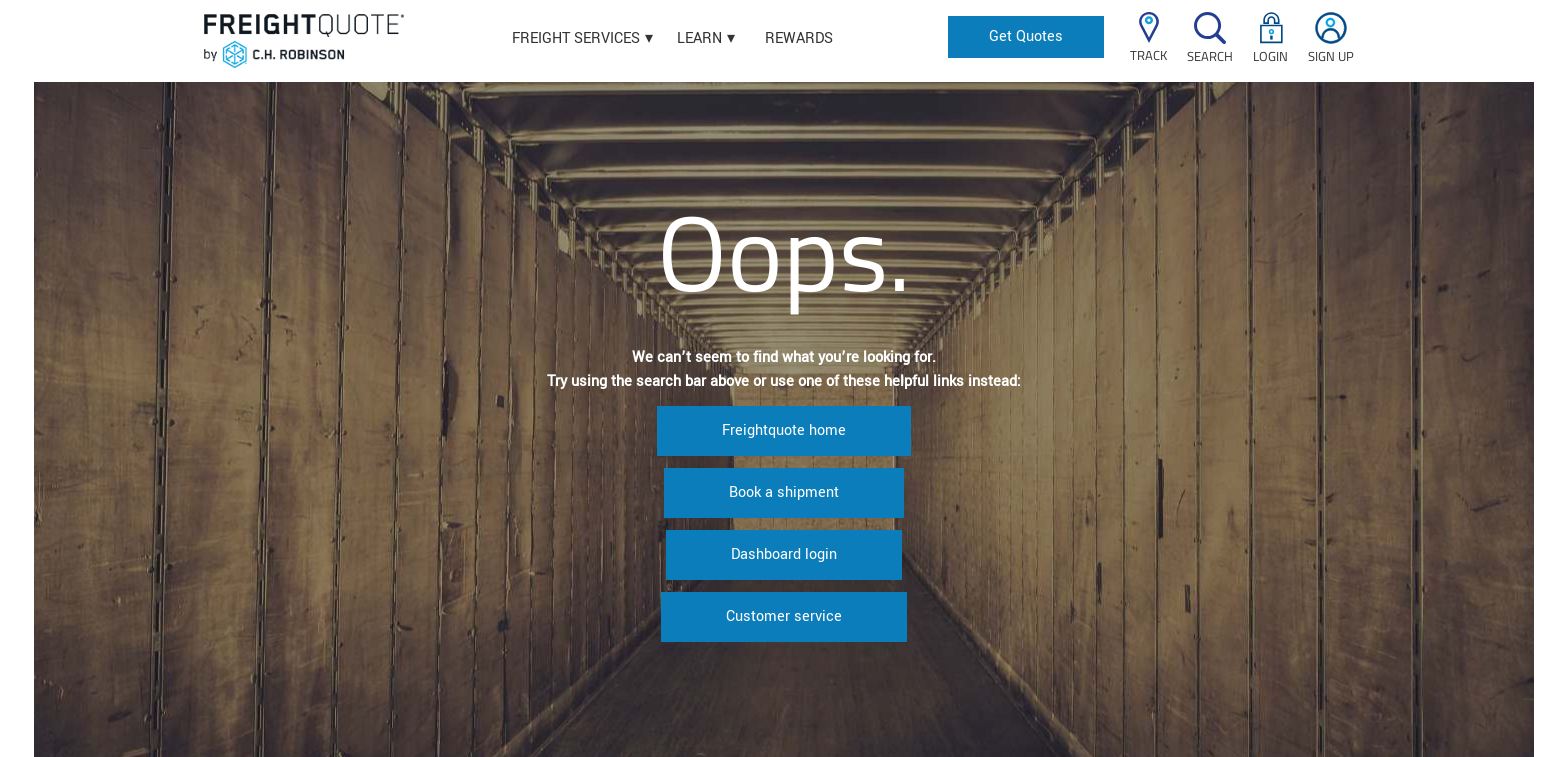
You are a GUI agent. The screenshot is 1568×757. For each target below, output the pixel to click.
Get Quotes (1026, 36)
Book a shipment (784, 492)
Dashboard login (784, 554)
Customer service (784, 616)
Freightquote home (784, 430)
